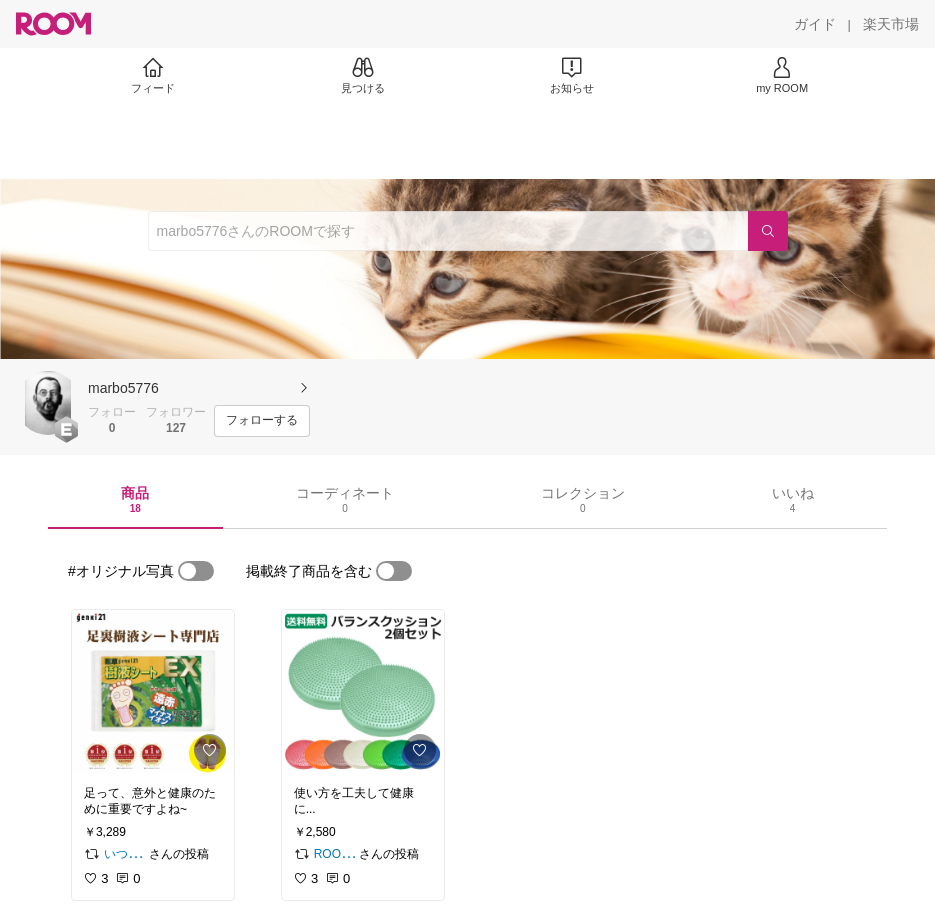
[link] (153, 692)
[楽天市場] (891, 24)
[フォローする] (262, 421)
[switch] (196, 571)
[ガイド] (815, 24)
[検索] (768, 231)
